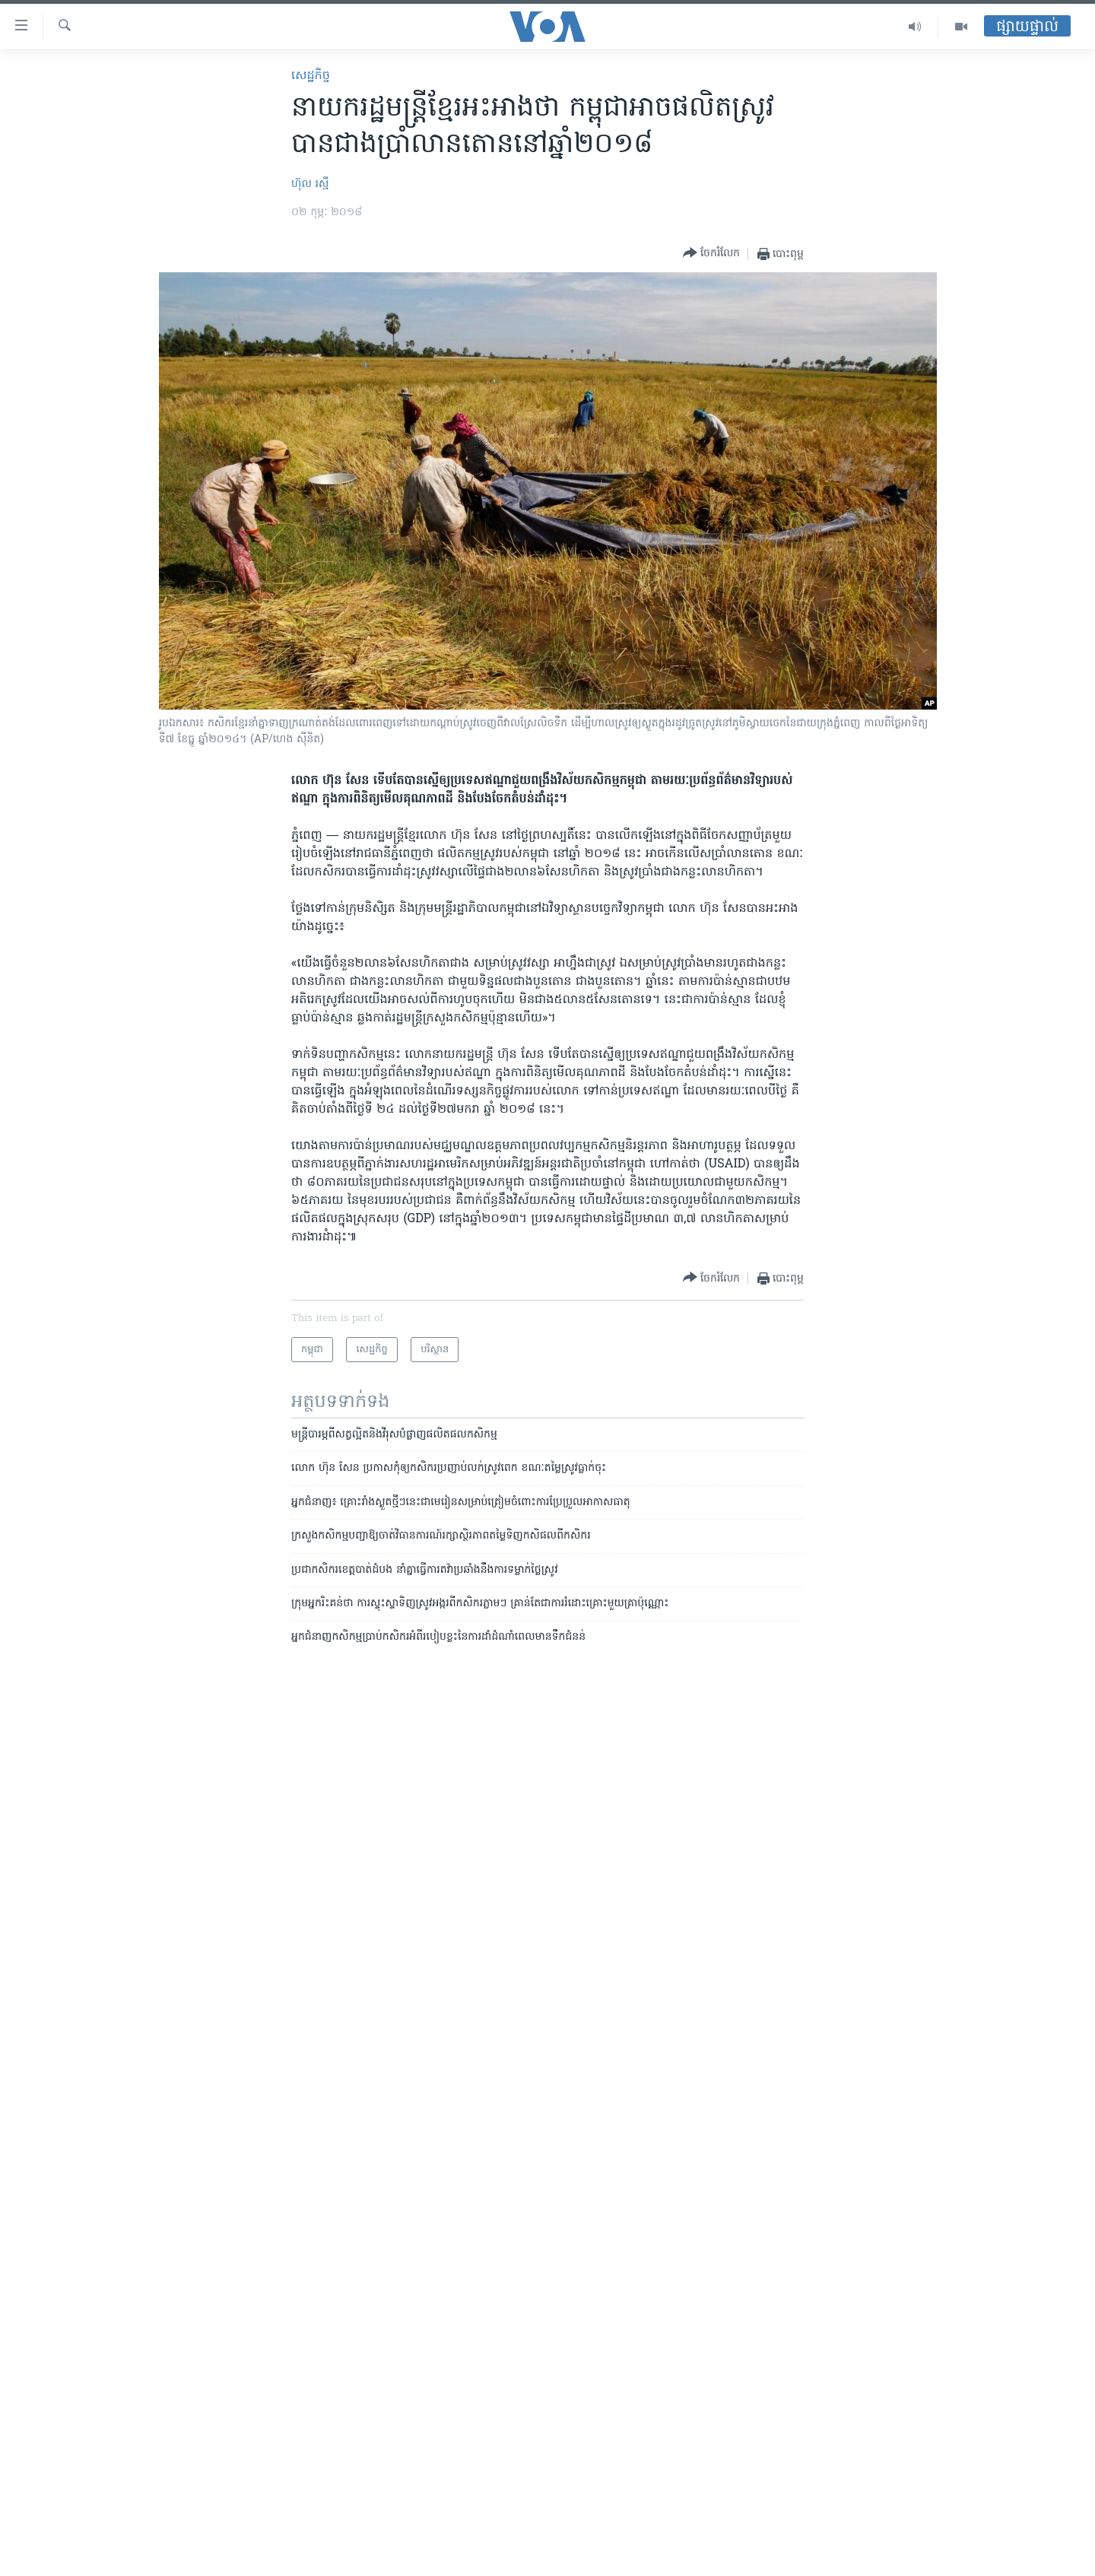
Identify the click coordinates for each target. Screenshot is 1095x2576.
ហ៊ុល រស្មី (309, 184)
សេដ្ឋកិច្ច (310, 76)
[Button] (711, 254)
